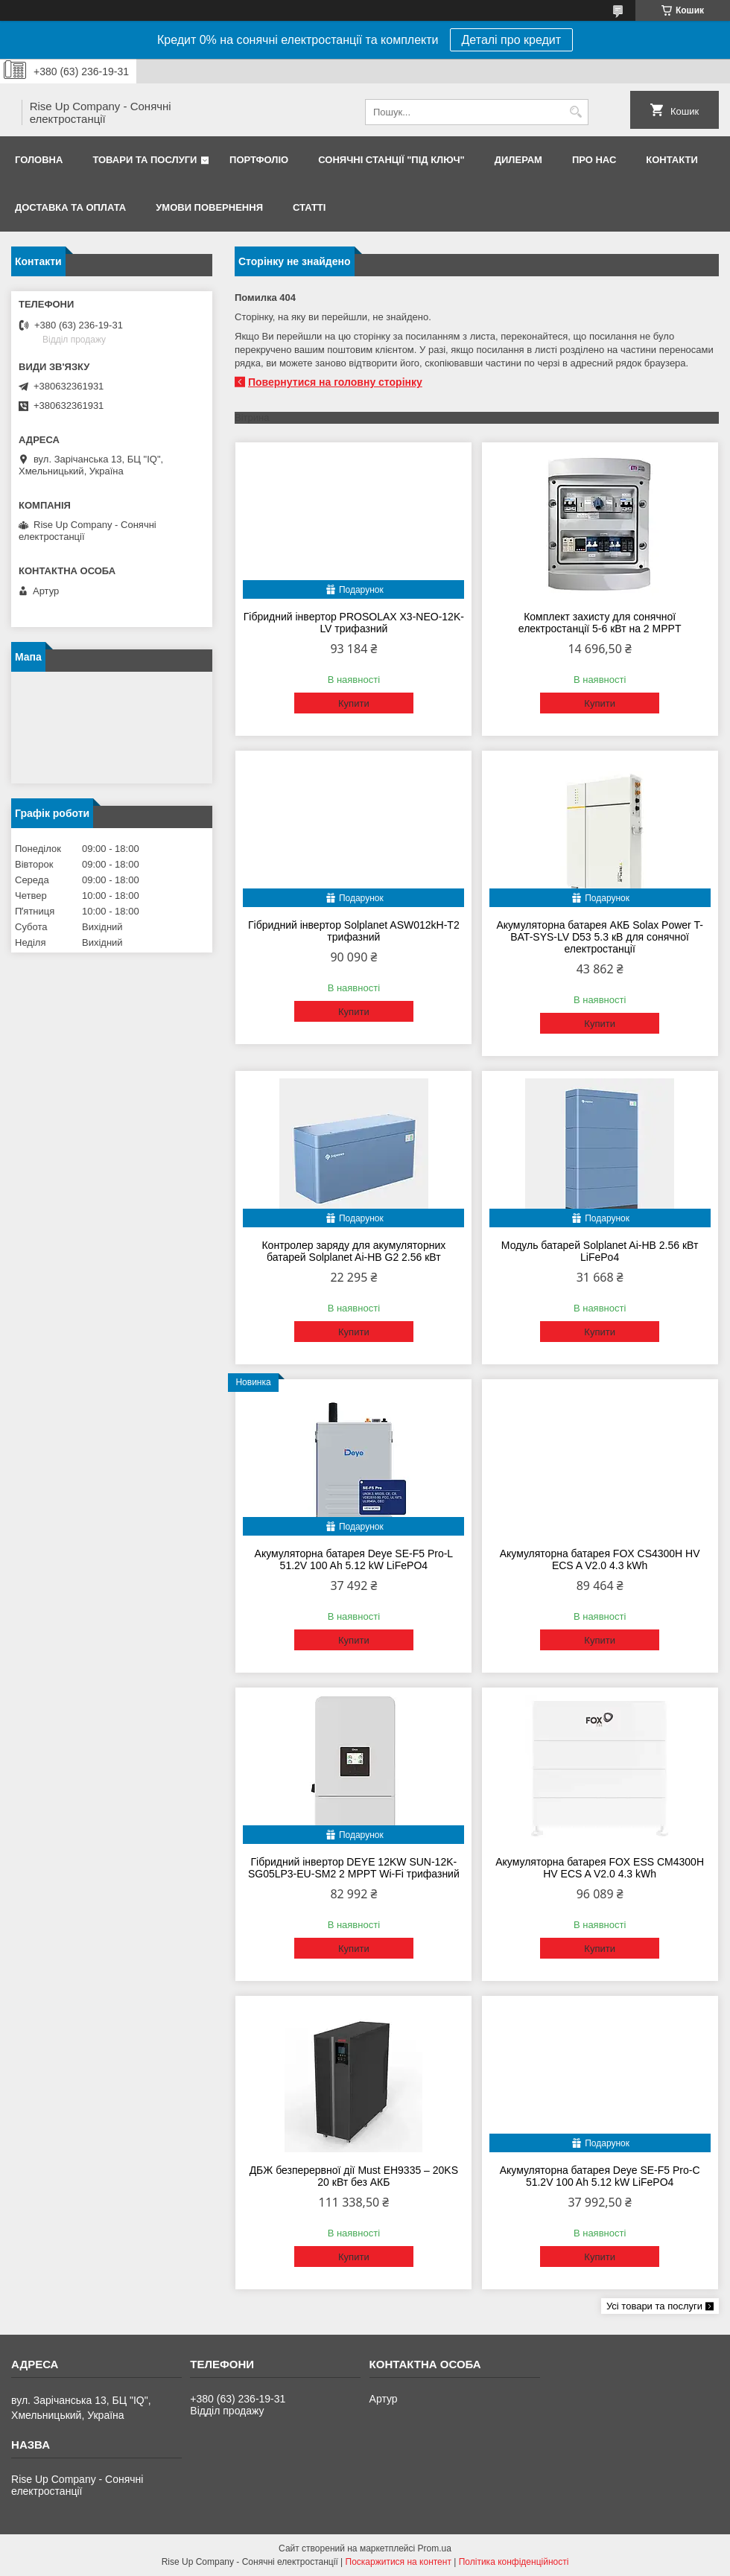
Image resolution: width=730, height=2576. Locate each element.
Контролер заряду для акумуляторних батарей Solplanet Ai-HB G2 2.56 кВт (353, 1251)
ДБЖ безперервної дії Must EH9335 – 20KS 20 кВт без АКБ (354, 2176)
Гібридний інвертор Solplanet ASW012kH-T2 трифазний (354, 931)
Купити (353, 703)
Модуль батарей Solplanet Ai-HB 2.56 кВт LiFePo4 (600, 1251)
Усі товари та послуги (654, 2306)
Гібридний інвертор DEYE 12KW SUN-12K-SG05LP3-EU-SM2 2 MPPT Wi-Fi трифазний (354, 1868)
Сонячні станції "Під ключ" (391, 159)
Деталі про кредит (512, 40)
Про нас (594, 159)
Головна (39, 159)
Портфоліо (258, 159)
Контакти (672, 159)
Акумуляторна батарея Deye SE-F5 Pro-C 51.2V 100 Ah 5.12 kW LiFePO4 (600, 2176)
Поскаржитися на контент (398, 2562)
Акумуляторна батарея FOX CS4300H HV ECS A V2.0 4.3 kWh (600, 1559)
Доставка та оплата (70, 207)
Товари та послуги (144, 159)
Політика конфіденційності (514, 2562)
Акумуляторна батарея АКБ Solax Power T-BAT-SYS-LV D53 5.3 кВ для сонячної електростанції (599, 937)
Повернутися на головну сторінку (335, 382)
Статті (309, 207)
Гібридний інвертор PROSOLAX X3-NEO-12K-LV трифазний (354, 623)
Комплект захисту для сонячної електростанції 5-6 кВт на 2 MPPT (600, 623)
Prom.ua (434, 2548)
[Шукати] (575, 112)
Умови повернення (209, 207)
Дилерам (518, 159)
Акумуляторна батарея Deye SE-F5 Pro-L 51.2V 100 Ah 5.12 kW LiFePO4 (354, 1559)
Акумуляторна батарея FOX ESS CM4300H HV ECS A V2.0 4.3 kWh (599, 1868)
